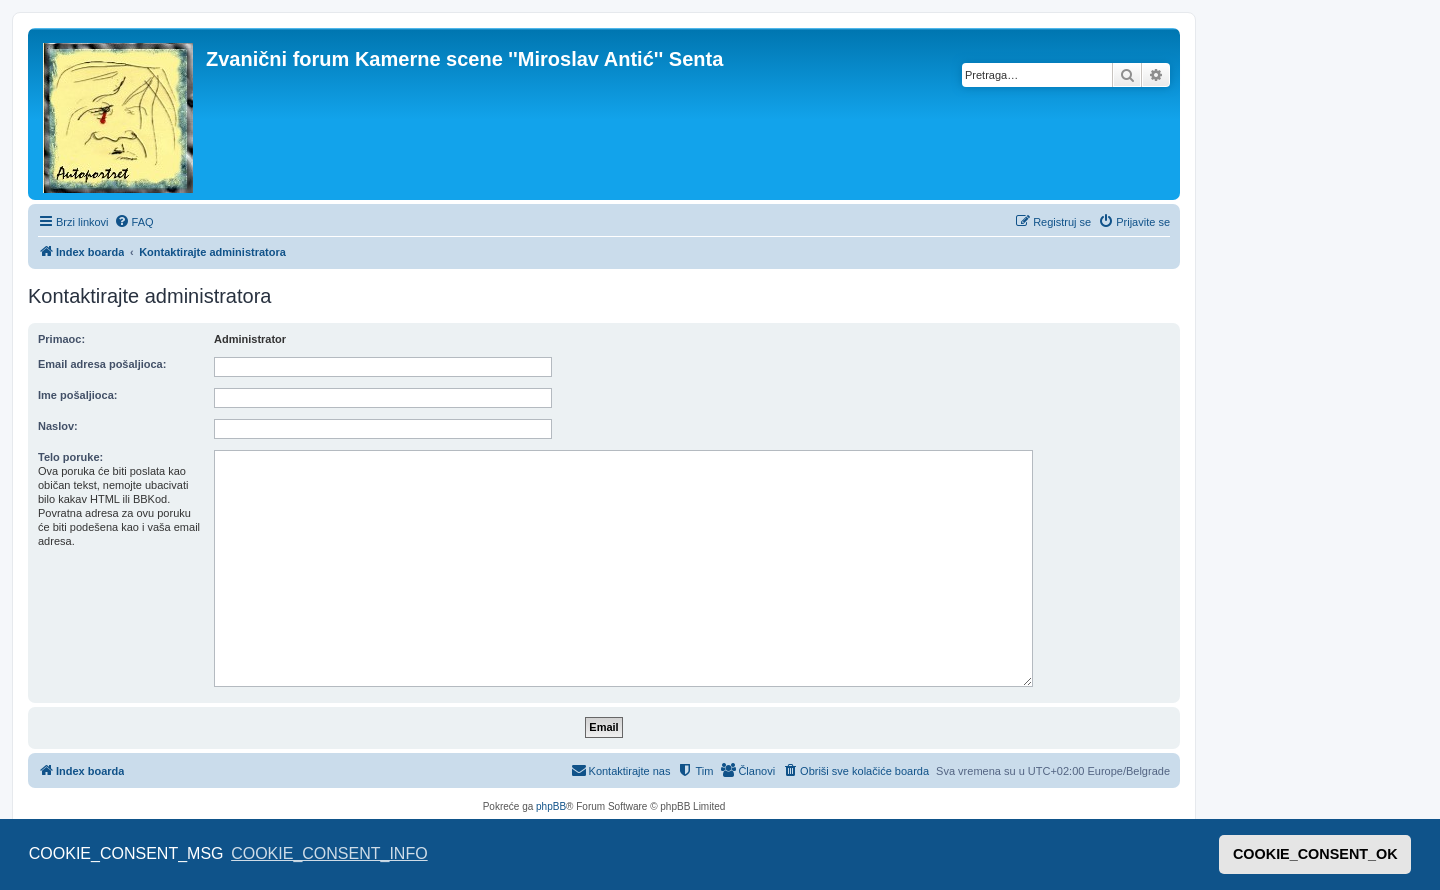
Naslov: (58, 426)
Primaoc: (61, 339)
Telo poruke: (70, 457)
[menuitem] (134, 222)
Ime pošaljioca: (77, 395)
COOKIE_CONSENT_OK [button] (1315, 854)
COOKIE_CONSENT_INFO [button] (329, 853)
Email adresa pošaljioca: (102, 364)
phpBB (551, 806)
